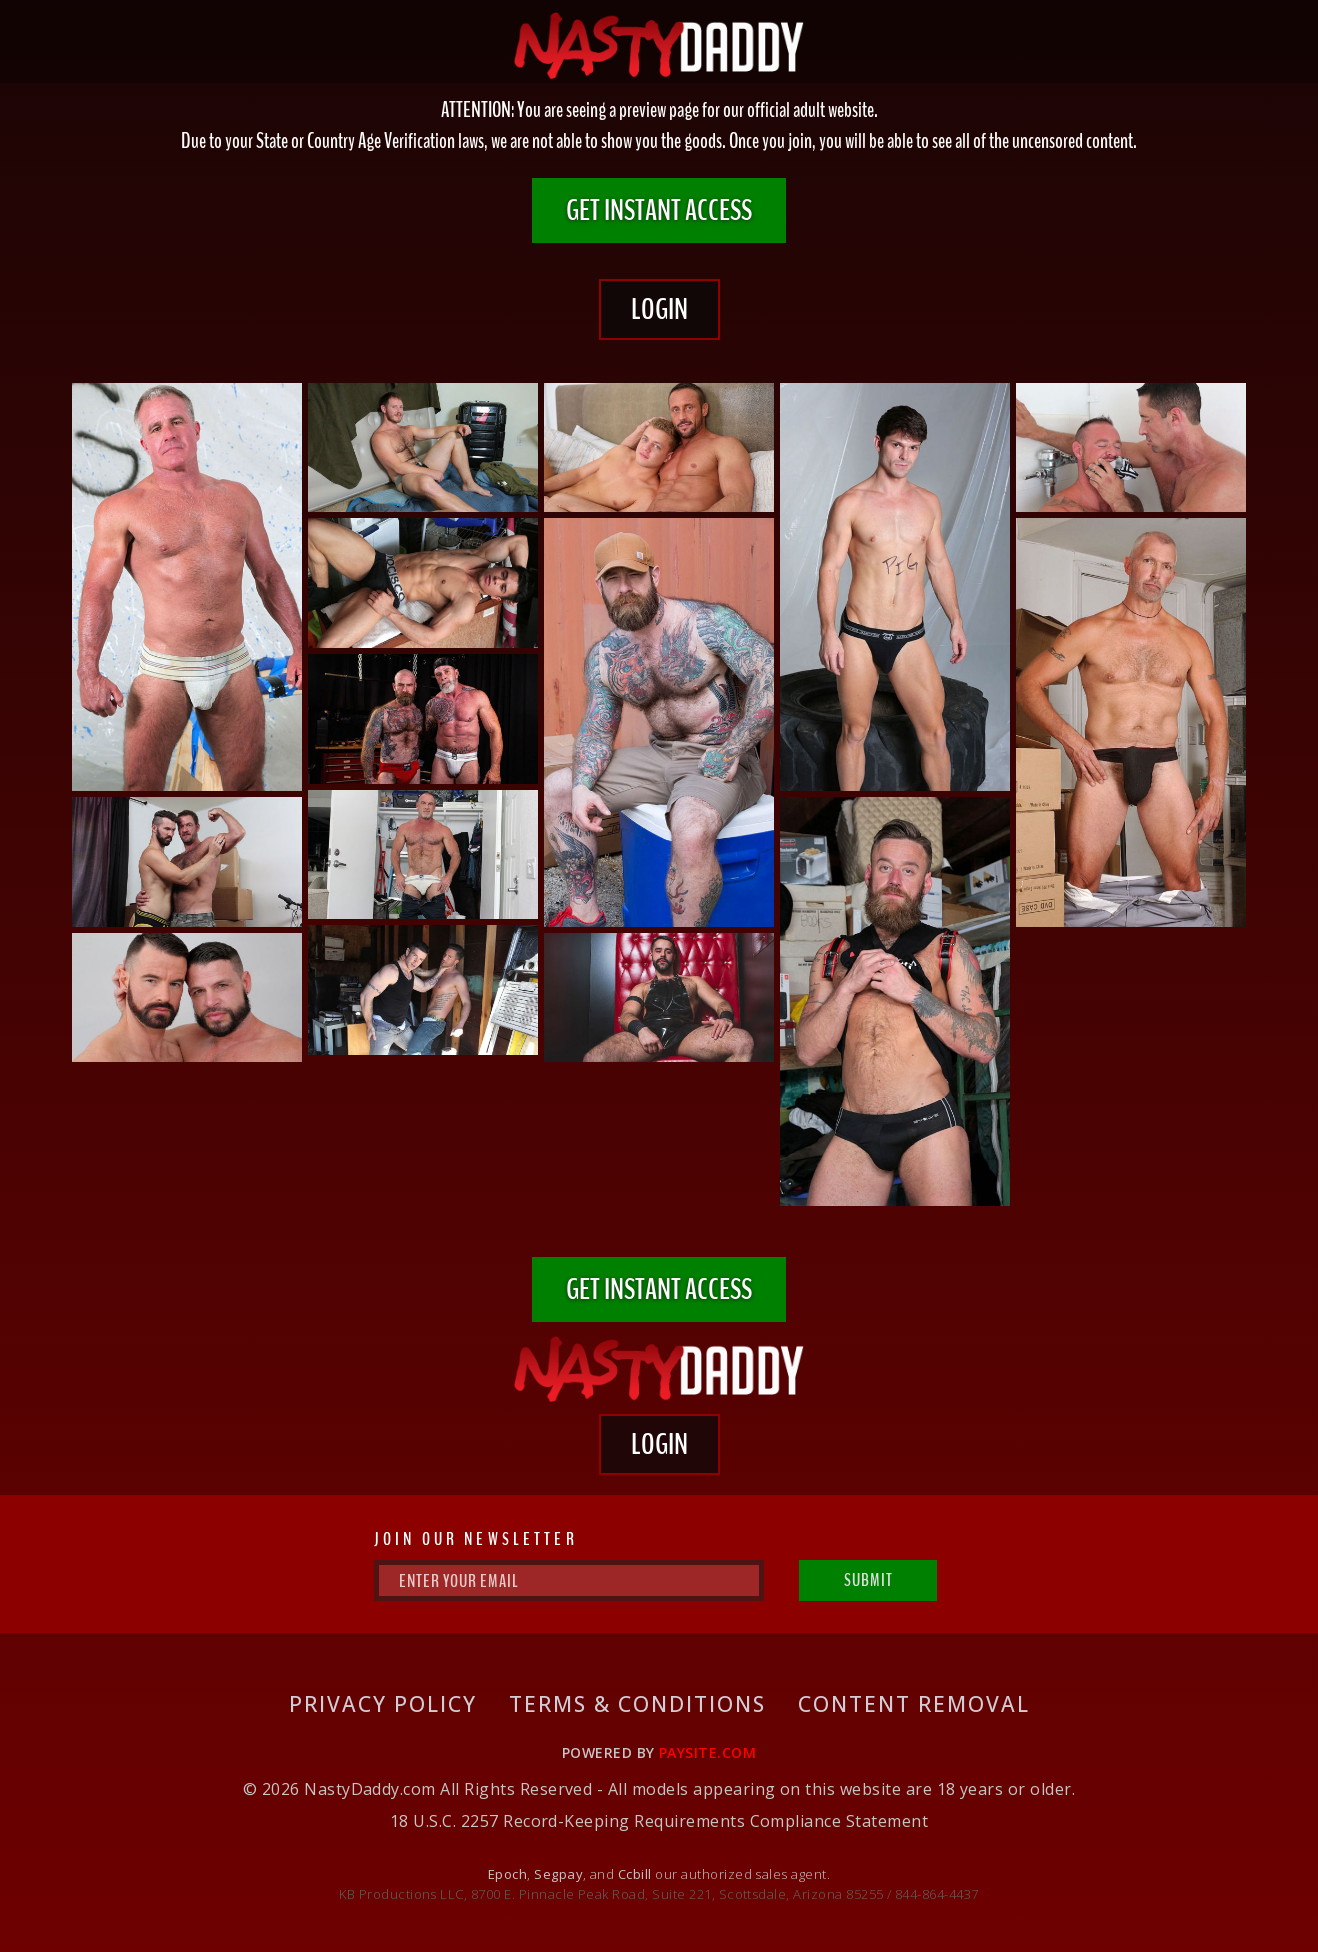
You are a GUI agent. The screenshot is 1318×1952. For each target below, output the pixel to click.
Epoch (507, 1874)
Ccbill (635, 1874)
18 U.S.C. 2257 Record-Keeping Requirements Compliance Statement (659, 1821)
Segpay (558, 1874)
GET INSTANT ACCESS (659, 210)
